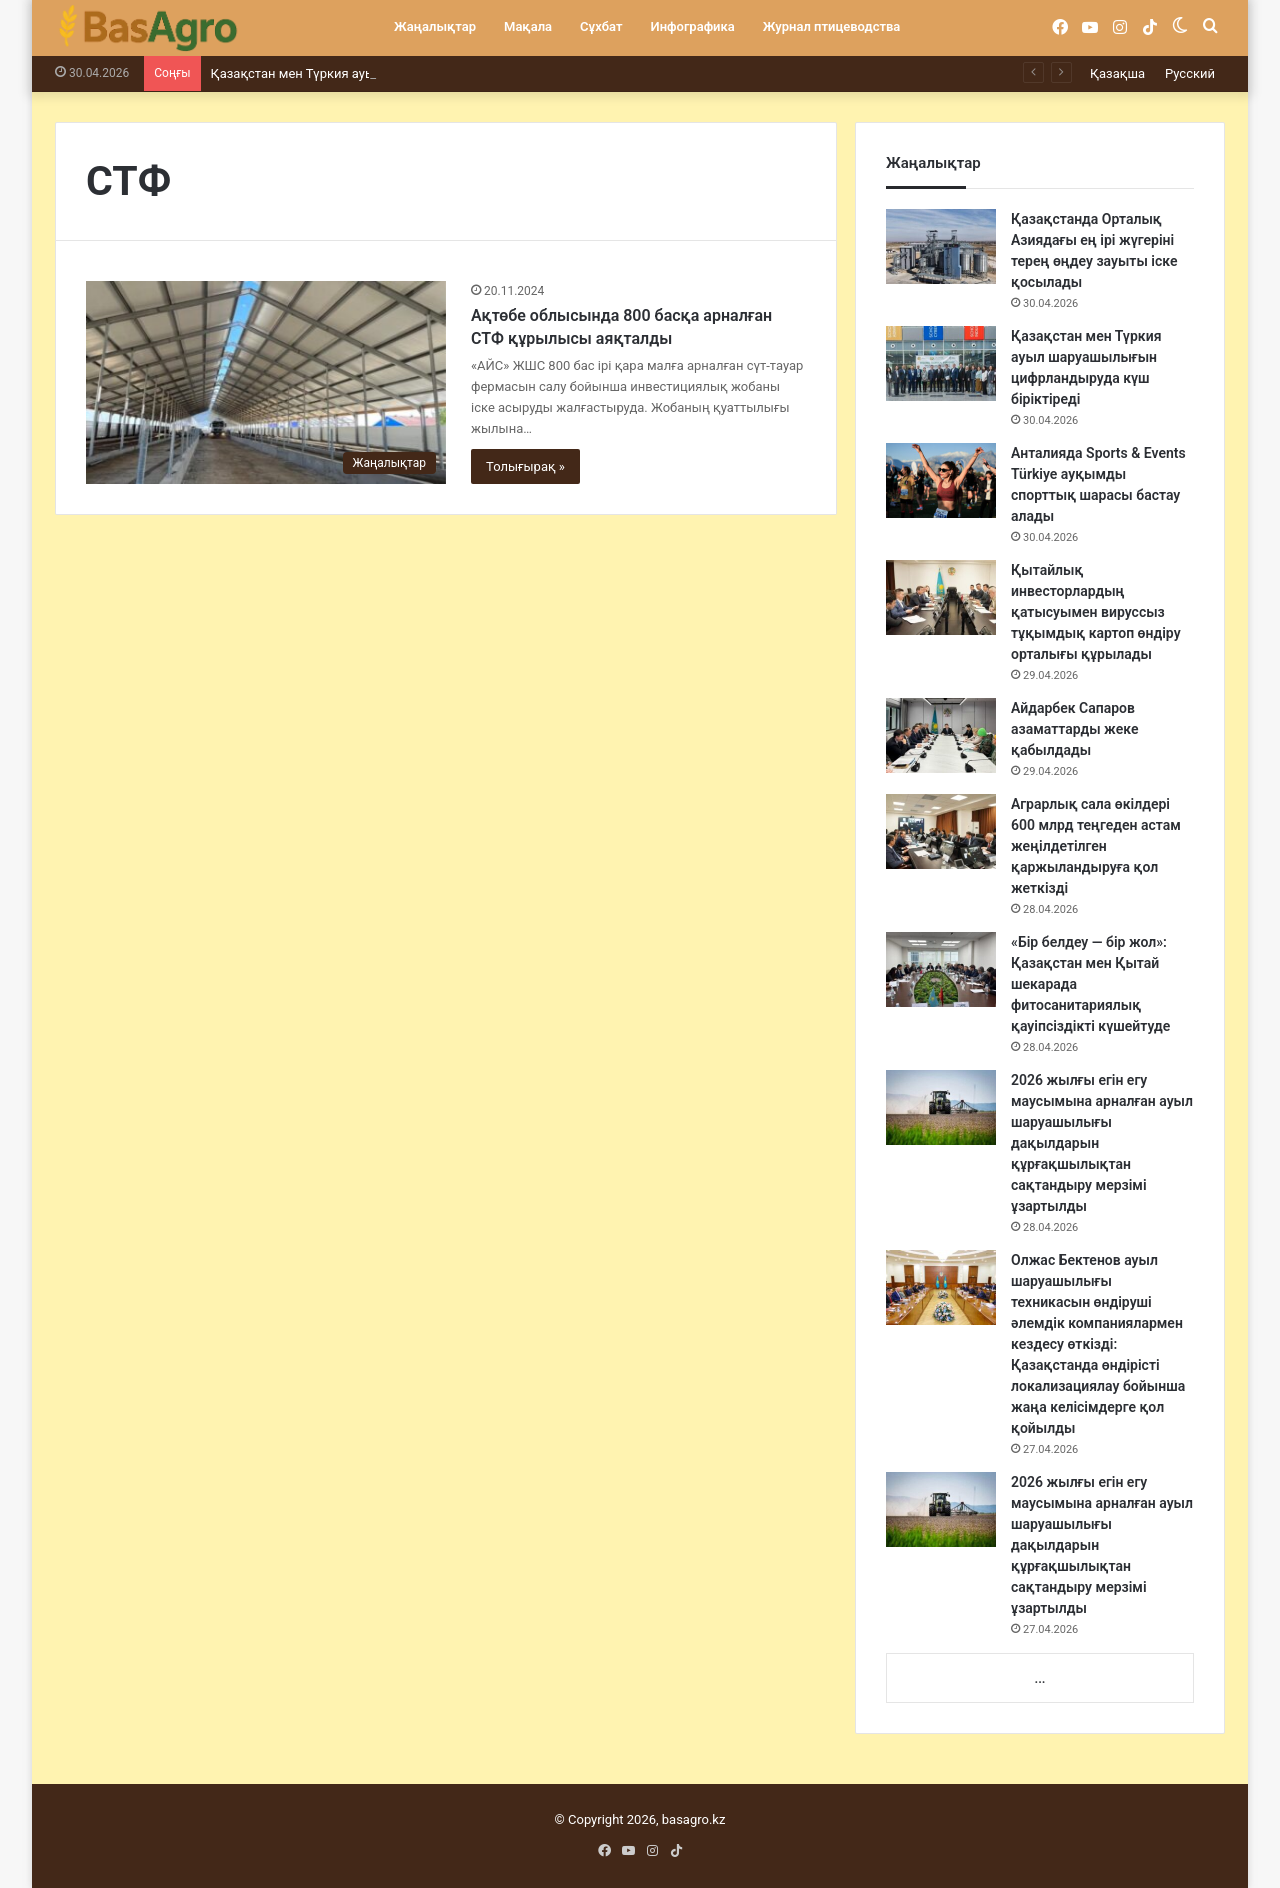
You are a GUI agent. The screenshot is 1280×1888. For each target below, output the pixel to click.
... (1039, 1678)
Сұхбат (601, 26)
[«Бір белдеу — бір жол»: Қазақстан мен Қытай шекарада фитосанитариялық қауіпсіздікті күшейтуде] (941, 969)
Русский (1190, 73)
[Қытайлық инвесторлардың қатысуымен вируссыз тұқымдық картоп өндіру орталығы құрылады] (941, 597)
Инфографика (693, 26)
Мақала (528, 26)
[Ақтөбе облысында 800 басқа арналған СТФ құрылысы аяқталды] (266, 382)
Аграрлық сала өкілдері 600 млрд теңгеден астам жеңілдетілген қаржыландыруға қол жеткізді (1096, 846)
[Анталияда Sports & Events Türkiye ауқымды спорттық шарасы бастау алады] (941, 480)
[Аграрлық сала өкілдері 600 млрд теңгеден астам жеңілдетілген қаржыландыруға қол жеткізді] (941, 831)
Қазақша (1117, 73)
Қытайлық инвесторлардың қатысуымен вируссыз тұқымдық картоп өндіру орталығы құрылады (1096, 612)
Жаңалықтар (435, 26)
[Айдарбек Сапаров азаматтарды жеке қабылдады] (941, 735)
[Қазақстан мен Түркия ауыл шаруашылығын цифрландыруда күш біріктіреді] (941, 363)
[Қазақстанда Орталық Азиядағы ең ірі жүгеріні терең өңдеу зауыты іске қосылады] (941, 246)
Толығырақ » (525, 466)
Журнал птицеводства (832, 26)
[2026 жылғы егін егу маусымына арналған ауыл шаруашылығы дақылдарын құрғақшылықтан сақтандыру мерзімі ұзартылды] (941, 1107)
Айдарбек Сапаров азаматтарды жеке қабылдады (1074, 729)
